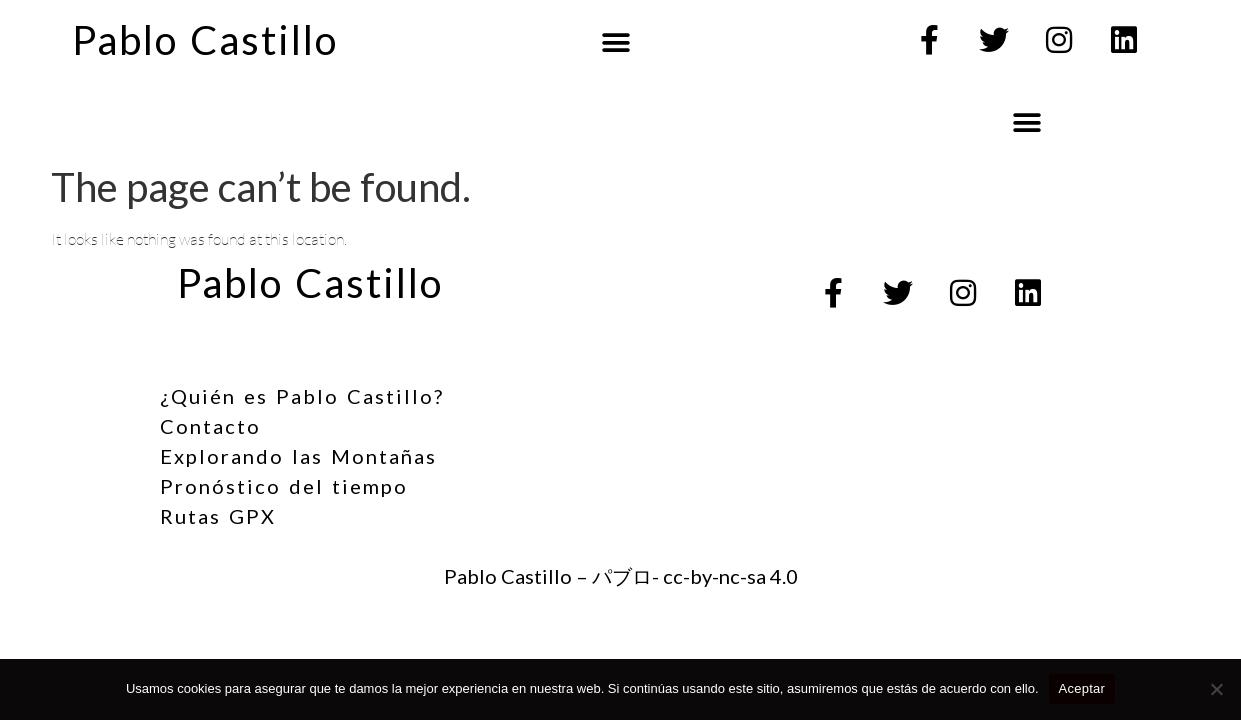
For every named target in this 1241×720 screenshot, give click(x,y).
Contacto (210, 426)
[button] (615, 42)
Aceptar (1082, 688)
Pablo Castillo (205, 40)
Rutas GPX (218, 516)
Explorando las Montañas (298, 456)
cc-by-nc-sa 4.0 (730, 576)
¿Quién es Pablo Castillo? (302, 396)
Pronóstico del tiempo (284, 486)
